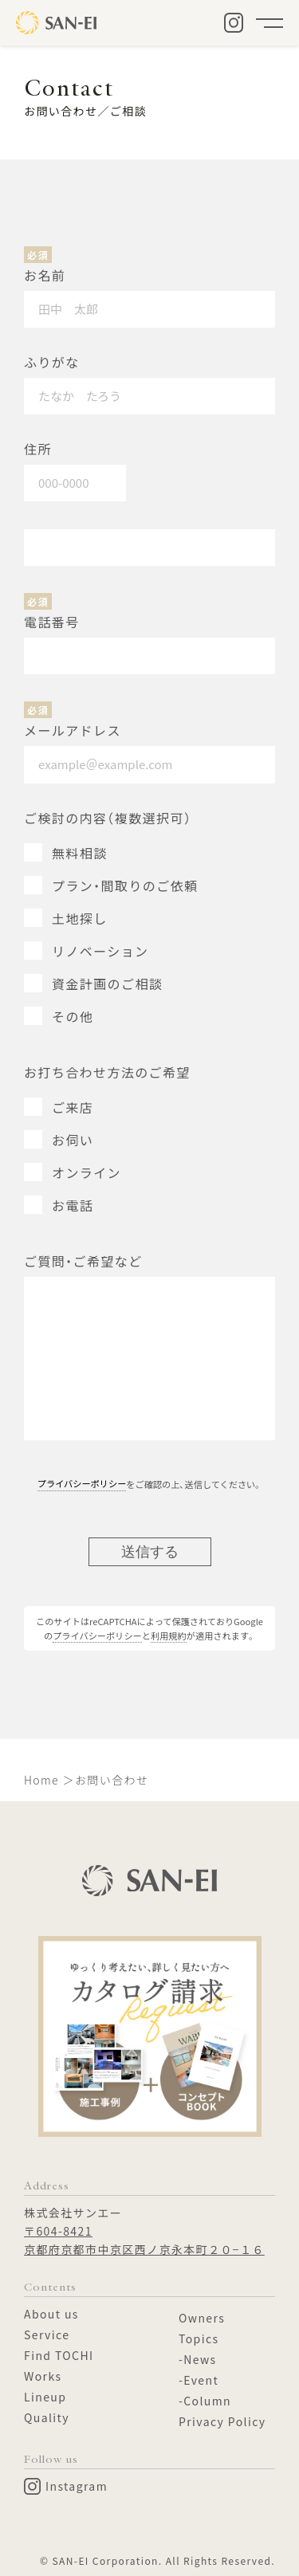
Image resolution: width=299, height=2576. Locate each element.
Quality (46, 2417)
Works (43, 2376)
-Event (198, 2380)
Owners (202, 2318)
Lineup (45, 2397)
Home (41, 1780)
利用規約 (169, 1635)
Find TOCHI (59, 2355)
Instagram (66, 2486)
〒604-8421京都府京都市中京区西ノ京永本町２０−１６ (144, 2240)
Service (46, 2334)
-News (198, 2359)
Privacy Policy (222, 2421)
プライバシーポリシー (82, 1483)
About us (51, 2314)
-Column (205, 2401)
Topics (198, 2338)
